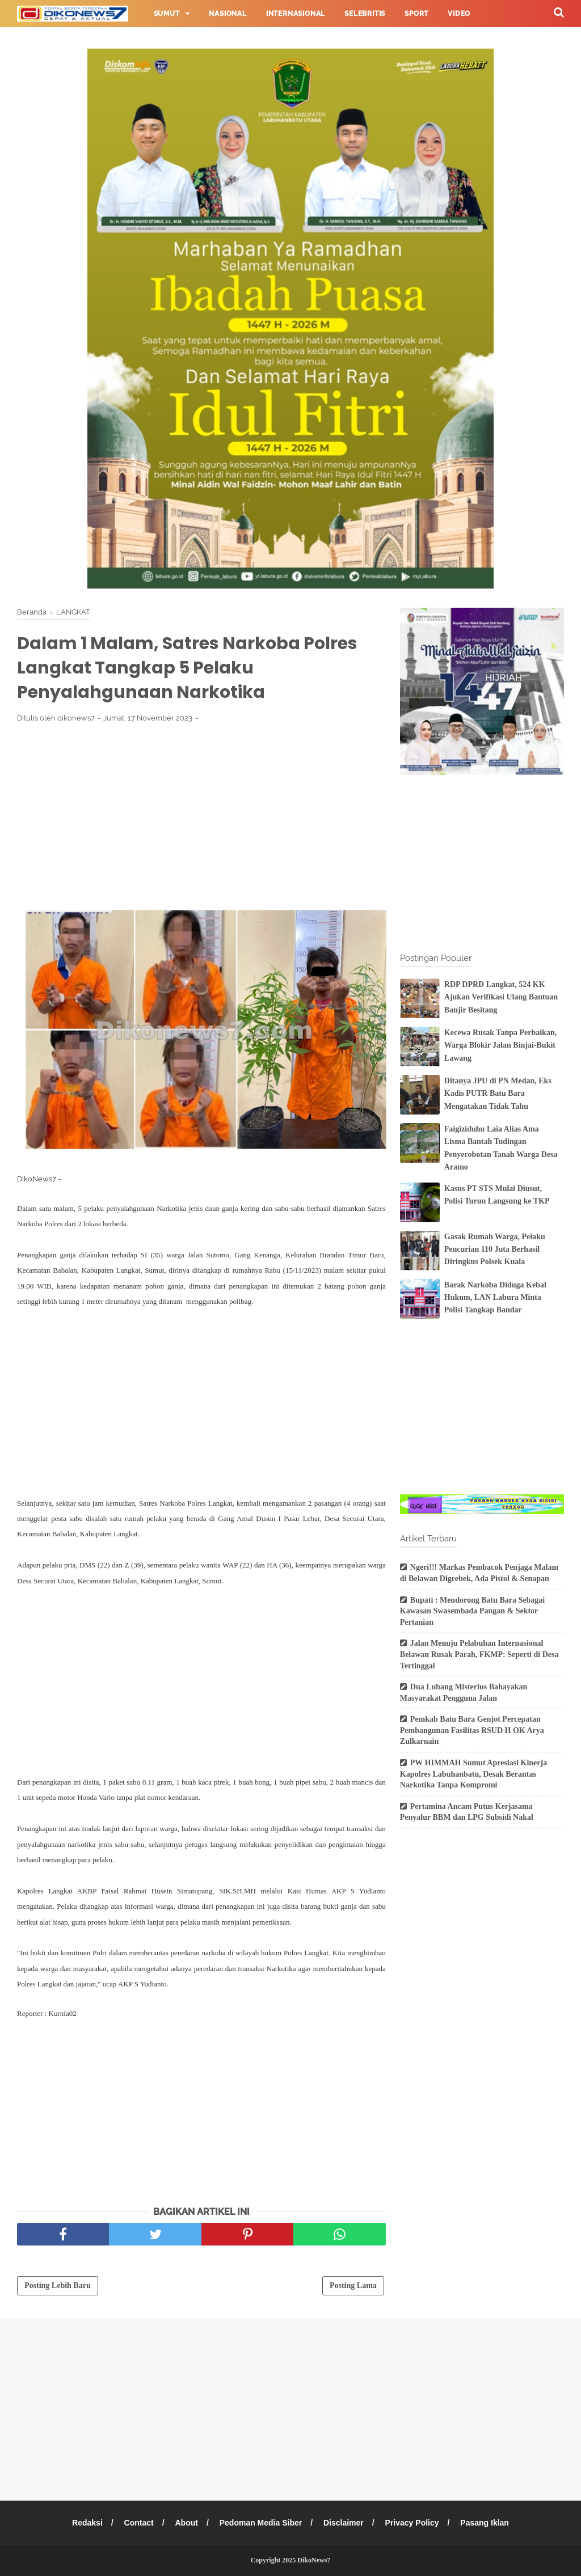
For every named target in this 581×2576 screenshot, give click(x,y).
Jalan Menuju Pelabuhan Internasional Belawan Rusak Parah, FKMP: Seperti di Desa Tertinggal (479, 1654)
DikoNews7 (313, 2560)
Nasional (227, 14)
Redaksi (87, 2522)
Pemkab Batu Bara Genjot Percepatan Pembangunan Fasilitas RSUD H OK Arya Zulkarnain (472, 1730)
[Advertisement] (201, 815)
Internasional (295, 14)
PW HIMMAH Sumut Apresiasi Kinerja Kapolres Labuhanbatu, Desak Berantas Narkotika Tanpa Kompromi (473, 1774)
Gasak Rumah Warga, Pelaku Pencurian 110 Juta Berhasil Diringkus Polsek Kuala (494, 1249)
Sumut (167, 14)
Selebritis (364, 14)
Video (459, 14)
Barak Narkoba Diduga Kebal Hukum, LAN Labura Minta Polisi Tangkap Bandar (495, 1298)
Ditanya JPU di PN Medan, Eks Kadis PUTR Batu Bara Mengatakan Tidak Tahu (497, 1094)
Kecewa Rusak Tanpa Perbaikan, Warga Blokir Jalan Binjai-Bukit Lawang (500, 1045)
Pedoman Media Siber (261, 2522)
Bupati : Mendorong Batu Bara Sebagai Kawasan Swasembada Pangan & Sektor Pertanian (472, 1611)
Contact (139, 2522)
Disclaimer (343, 2522)
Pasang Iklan (484, 2522)
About (186, 2522)
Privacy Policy (412, 2522)
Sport (416, 14)
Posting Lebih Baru (57, 2285)
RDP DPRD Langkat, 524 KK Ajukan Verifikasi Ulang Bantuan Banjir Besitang (501, 997)
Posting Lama (353, 2285)
